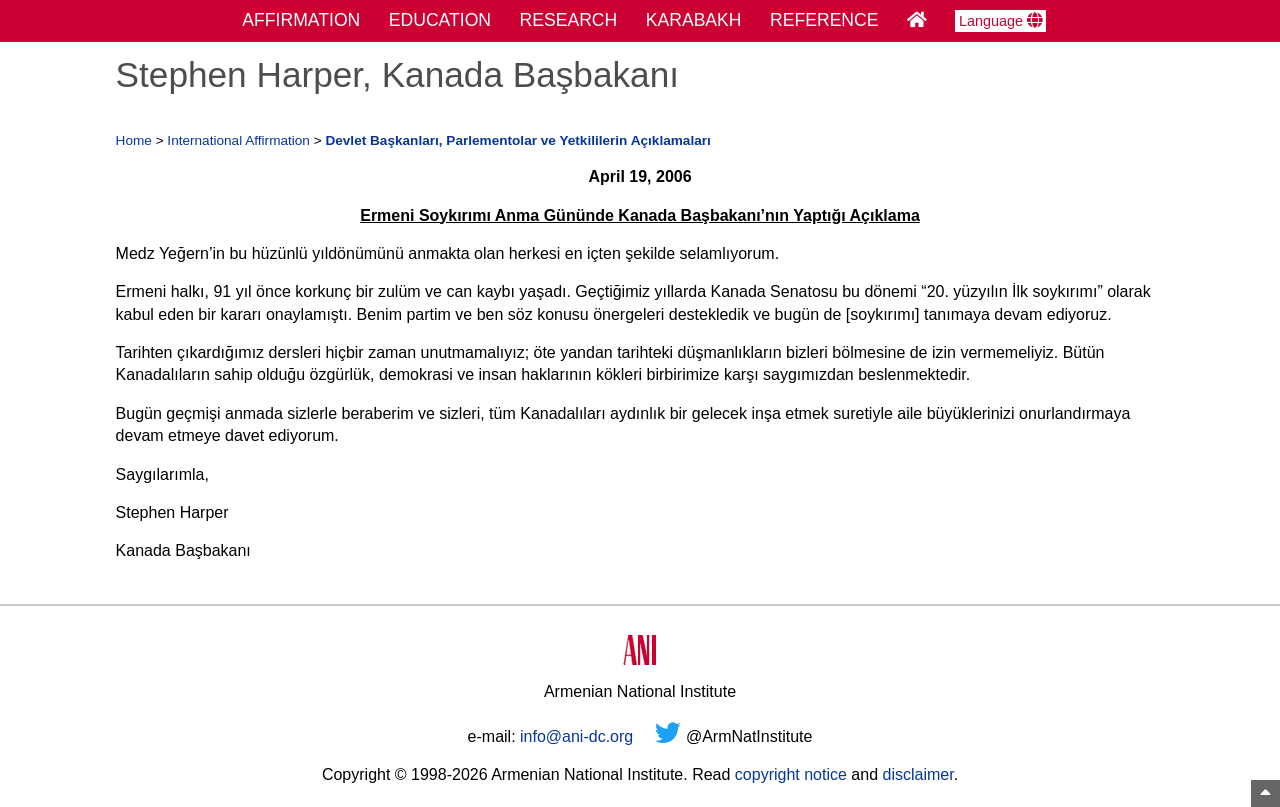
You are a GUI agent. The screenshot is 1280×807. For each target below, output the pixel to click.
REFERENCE (824, 20)
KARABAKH (694, 20)
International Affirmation (238, 140)
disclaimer (917, 774)
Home (134, 140)
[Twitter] (668, 736)
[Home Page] (917, 20)
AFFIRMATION (301, 20)
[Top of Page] (1265, 793)
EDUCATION (440, 20)
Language (1000, 21)
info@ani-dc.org (576, 736)
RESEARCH (569, 20)
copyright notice (791, 774)
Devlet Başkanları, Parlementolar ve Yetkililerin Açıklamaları (517, 140)
